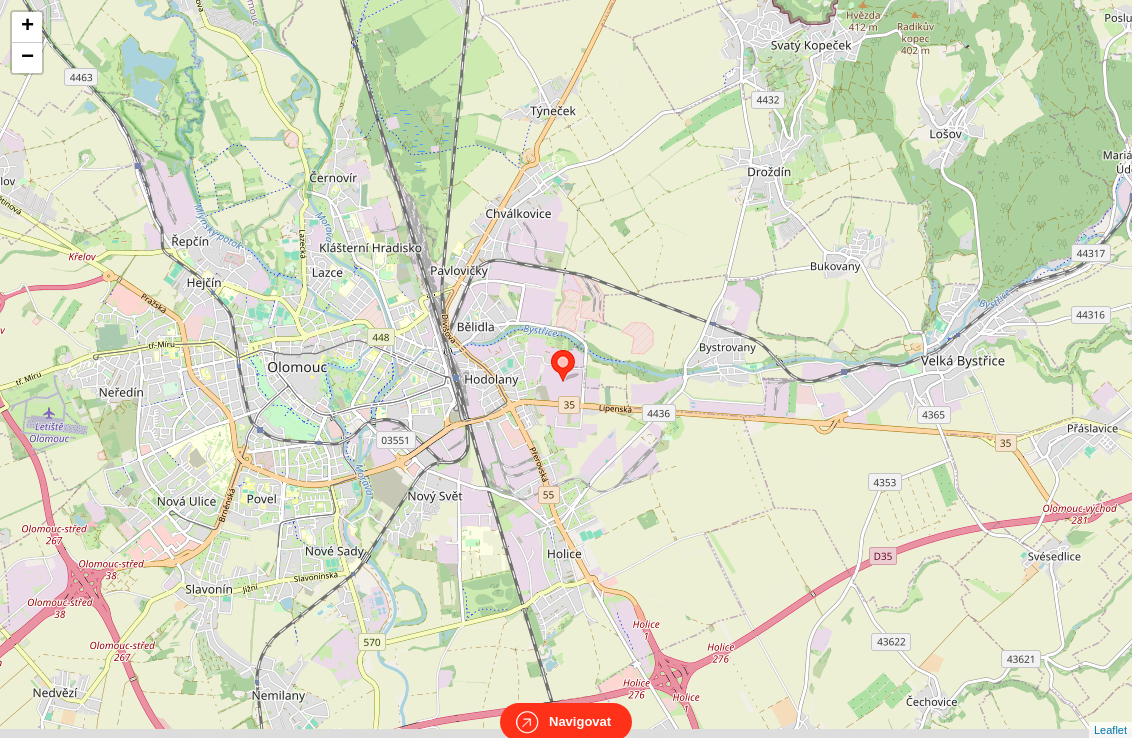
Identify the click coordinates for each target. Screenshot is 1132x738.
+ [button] (27, 27)
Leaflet (1110, 712)
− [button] (27, 58)
